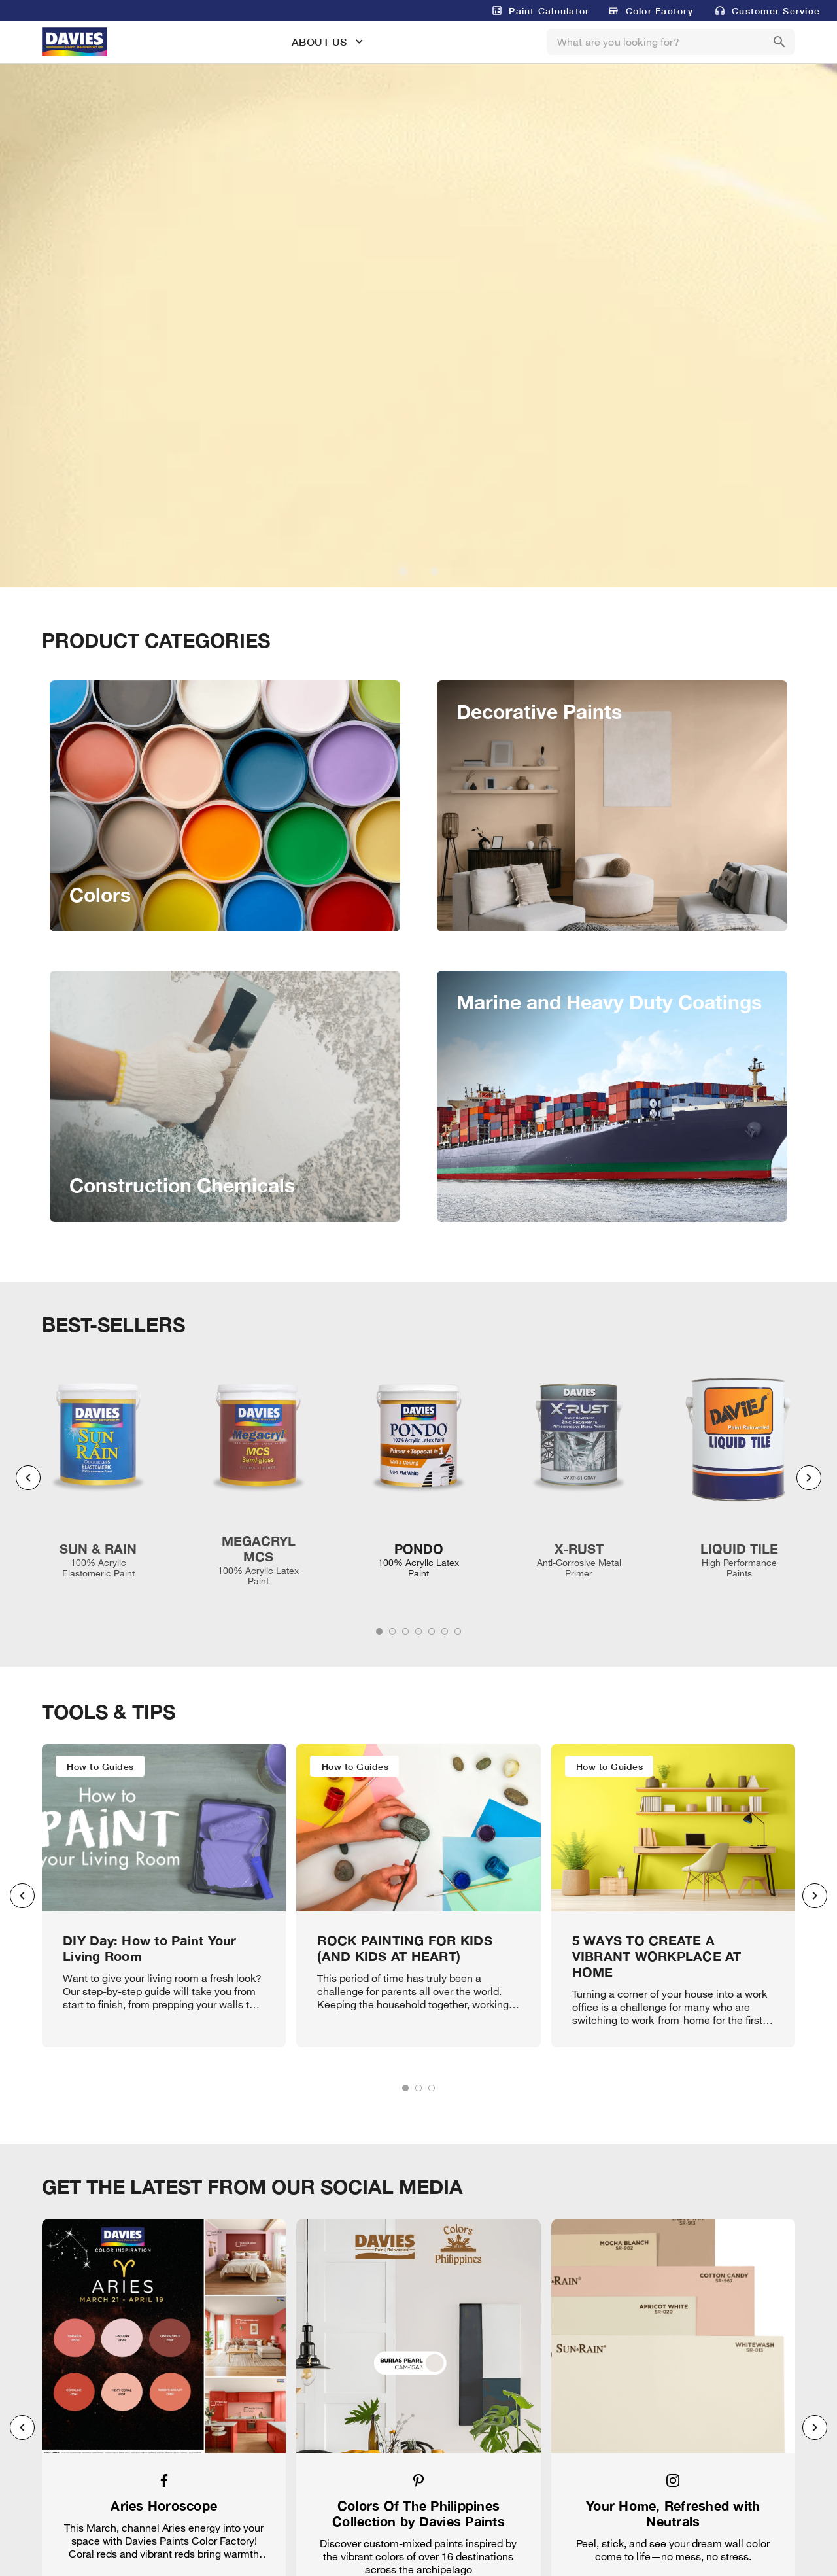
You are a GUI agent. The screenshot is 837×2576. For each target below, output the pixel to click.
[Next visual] (808, 1477)
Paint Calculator (549, 10)
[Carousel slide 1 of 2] (402, 571)
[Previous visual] (28, 1477)
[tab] (379, 1631)
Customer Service (776, 10)
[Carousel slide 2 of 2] (434, 571)
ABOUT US (319, 41)
